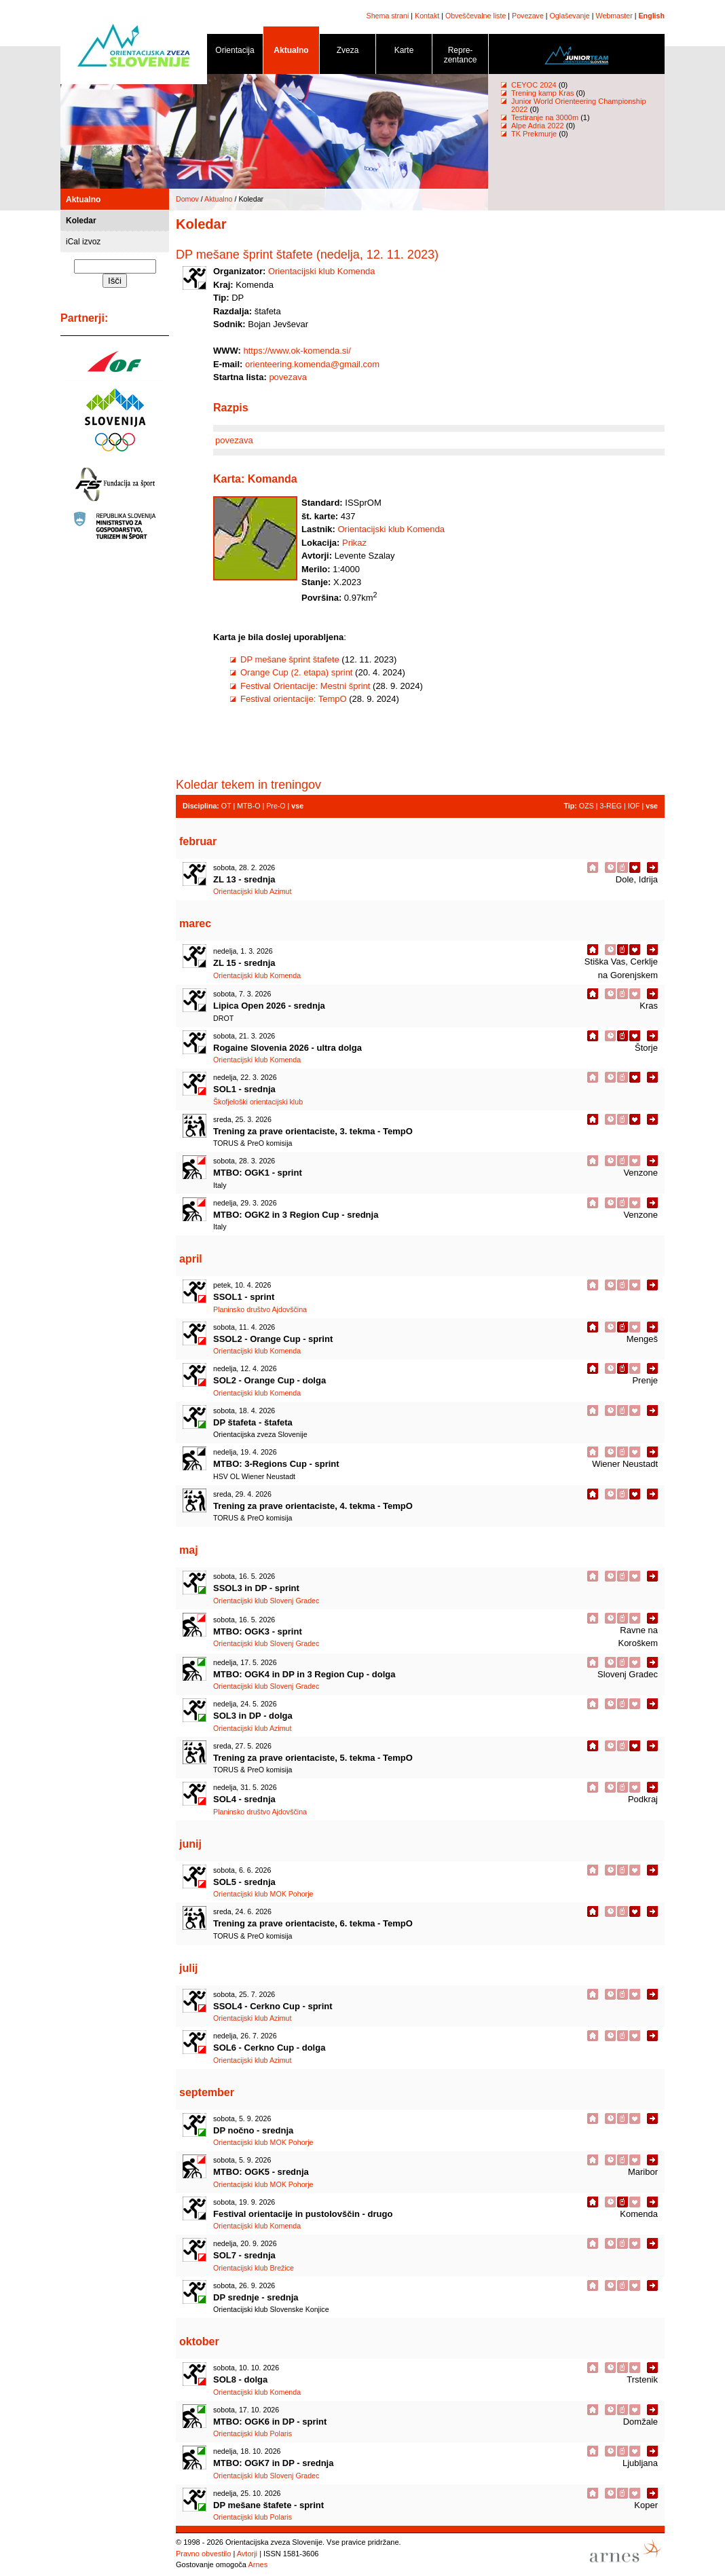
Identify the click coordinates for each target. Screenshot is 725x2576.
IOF (634, 806)
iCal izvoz (83, 241)
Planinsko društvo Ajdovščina (260, 1309)
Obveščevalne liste (475, 16)
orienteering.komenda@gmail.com (312, 364)
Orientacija (235, 52)
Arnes (257, 2564)
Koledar (81, 220)
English (652, 16)
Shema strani (388, 16)
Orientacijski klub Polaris (252, 2433)
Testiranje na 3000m (545, 117)
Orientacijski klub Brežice (253, 2268)
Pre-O (275, 806)
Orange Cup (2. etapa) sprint (296, 672)
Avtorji (247, 2554)
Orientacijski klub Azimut (252, 891)
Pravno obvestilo (203, 2554)
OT (226, 806)
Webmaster (614, 16)
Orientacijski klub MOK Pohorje (263, 1894)
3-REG (610, 806)
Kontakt (427, 16)
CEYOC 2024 (534, 85)
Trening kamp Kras (542, 93)
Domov (187, 199)
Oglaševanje (570, 16)
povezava (288, 377)
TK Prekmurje (534, 134)
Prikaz (354, 543)
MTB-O (248, 806)
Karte (404, 52)
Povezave (528, 16)
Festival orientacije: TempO (293, 699)
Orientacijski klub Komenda (321, 271)
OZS (586, 806)
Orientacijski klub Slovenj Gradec (266, 1601)
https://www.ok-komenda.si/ (297, 351)
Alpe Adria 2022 (537, 126)
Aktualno (291, 52)
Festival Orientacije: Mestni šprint (305, 686)
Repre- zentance (460, 57)
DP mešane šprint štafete (289, 659)
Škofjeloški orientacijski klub (258, 1102)
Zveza (347, 52)
